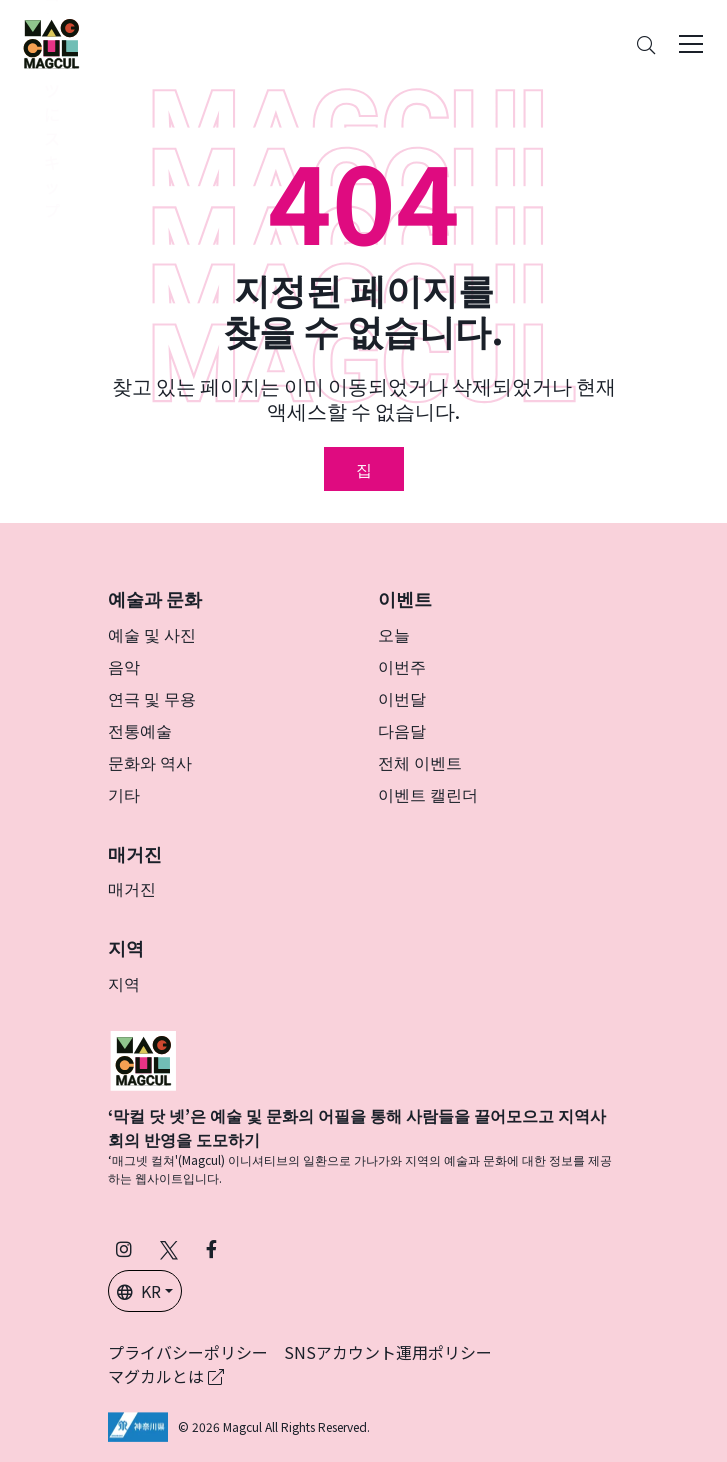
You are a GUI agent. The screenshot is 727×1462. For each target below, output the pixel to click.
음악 (124, 666)
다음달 (402, 730)
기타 (124, 794)
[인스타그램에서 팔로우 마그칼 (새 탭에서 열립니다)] (124, 1248)
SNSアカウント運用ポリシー (388, 1352)
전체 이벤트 (420, 762)
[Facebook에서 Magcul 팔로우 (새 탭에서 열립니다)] (211, 1248)
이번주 (402, 666)
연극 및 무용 (152, 698)
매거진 (132, 888)
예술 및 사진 (152, 634)
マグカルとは (166, 1376)
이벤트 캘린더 (428, 794)
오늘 (394, 634)
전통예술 (140, 730)
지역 (124, 983)
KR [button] (139, 1291)
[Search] (646, 44)
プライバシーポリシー (188, 1352)
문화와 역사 (150, 762)
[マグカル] (143, 1058)
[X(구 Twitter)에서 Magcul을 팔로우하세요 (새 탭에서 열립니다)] (169, 1248)
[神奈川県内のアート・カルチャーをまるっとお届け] (51, 44)
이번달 (402, 698)
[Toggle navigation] (691, 44)
